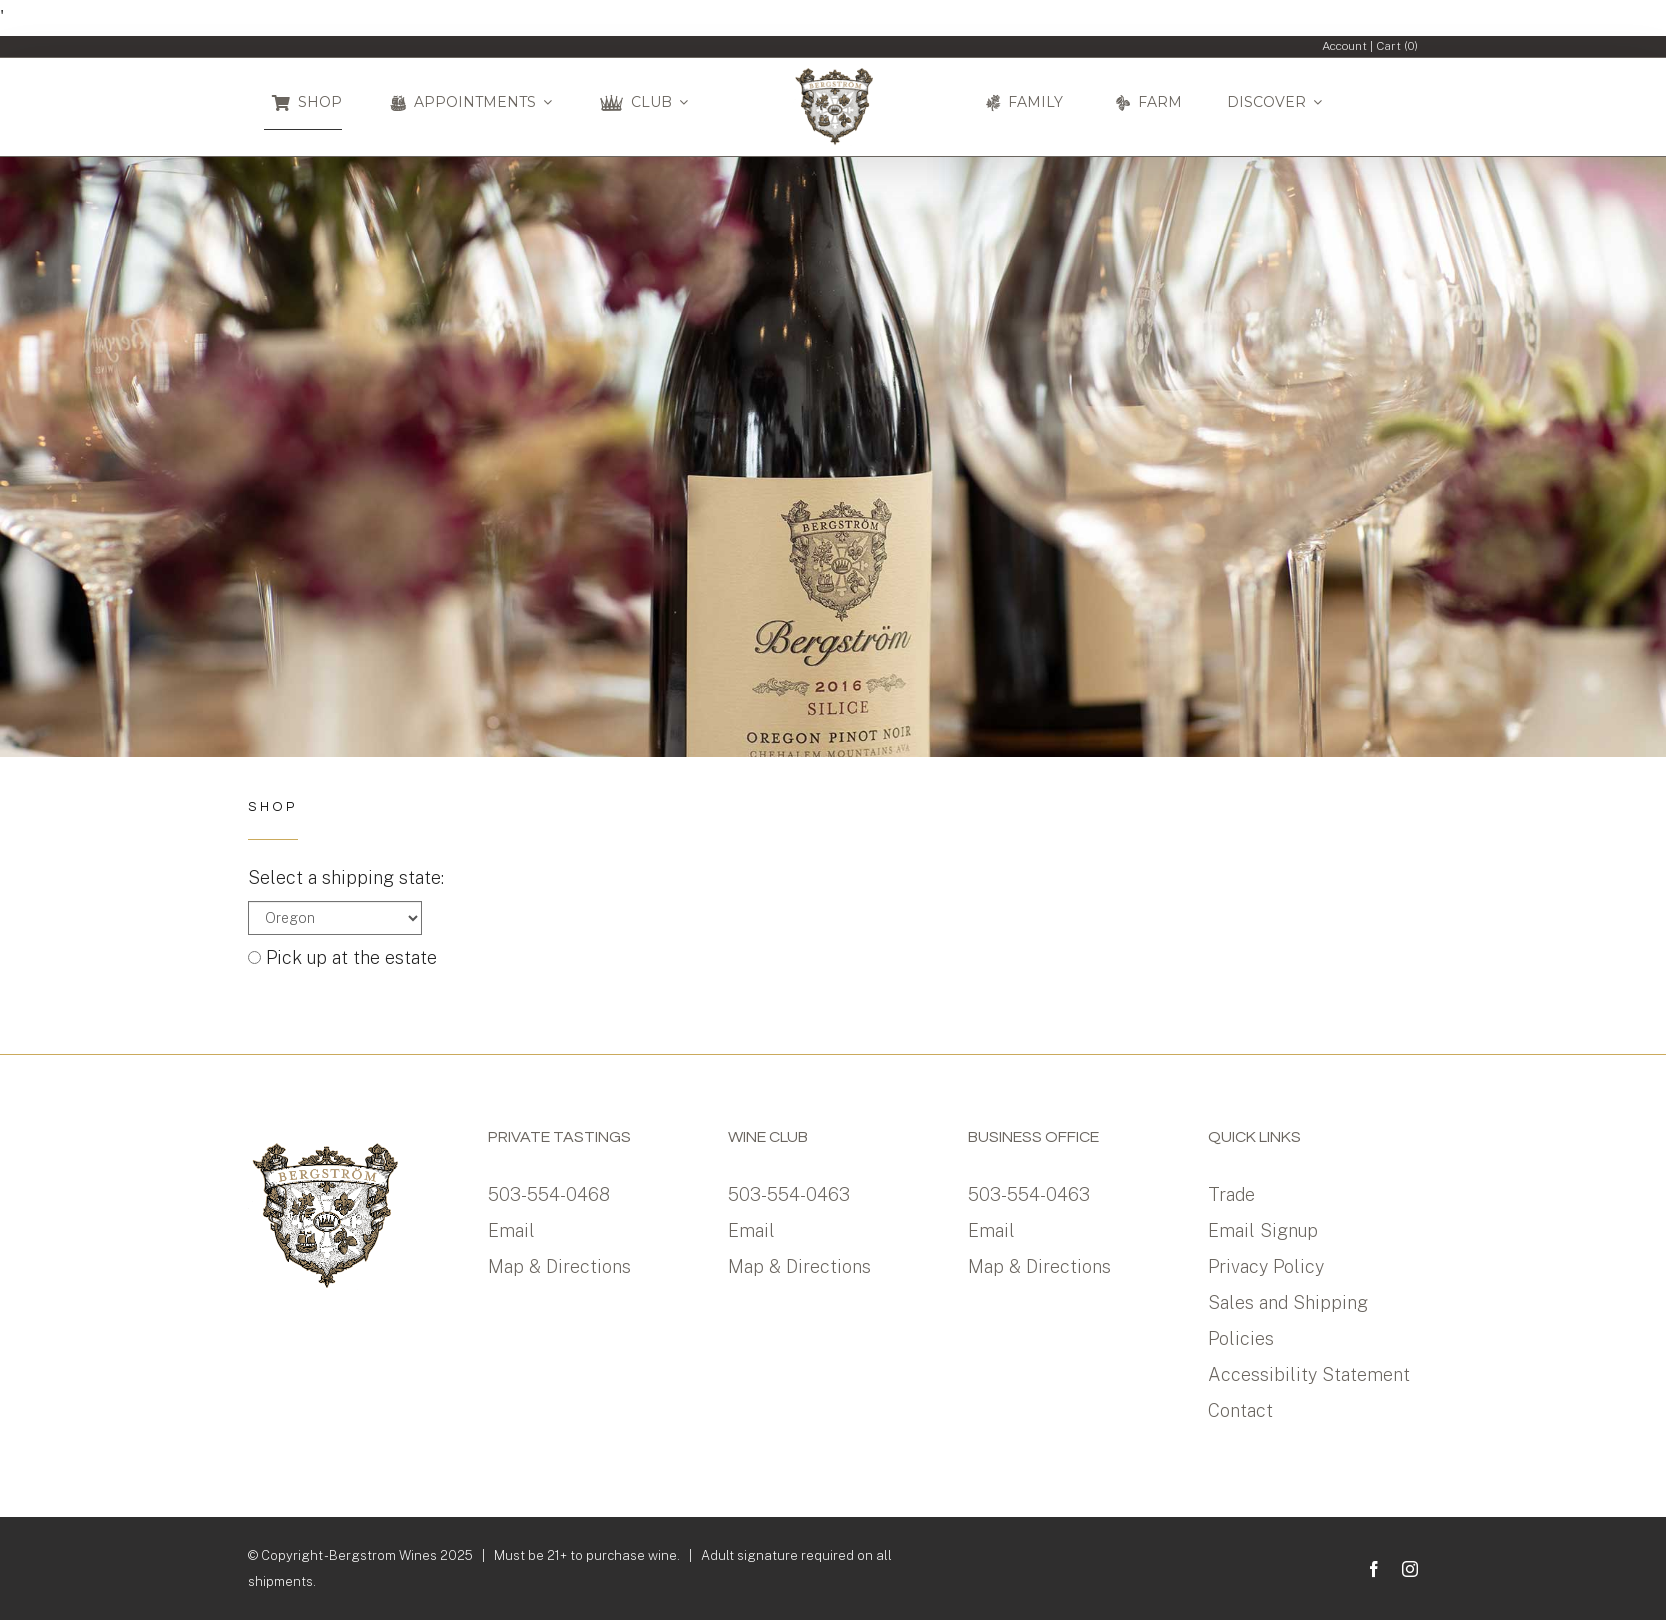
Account (1344, 46)
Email (511, 1230)
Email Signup (1263, 1230)
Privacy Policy (1266, 1266)
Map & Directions (559, 1266)
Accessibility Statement (1309, 1374)
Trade (1231, 1194)
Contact (1240, 1410)
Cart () (1397, 46)
